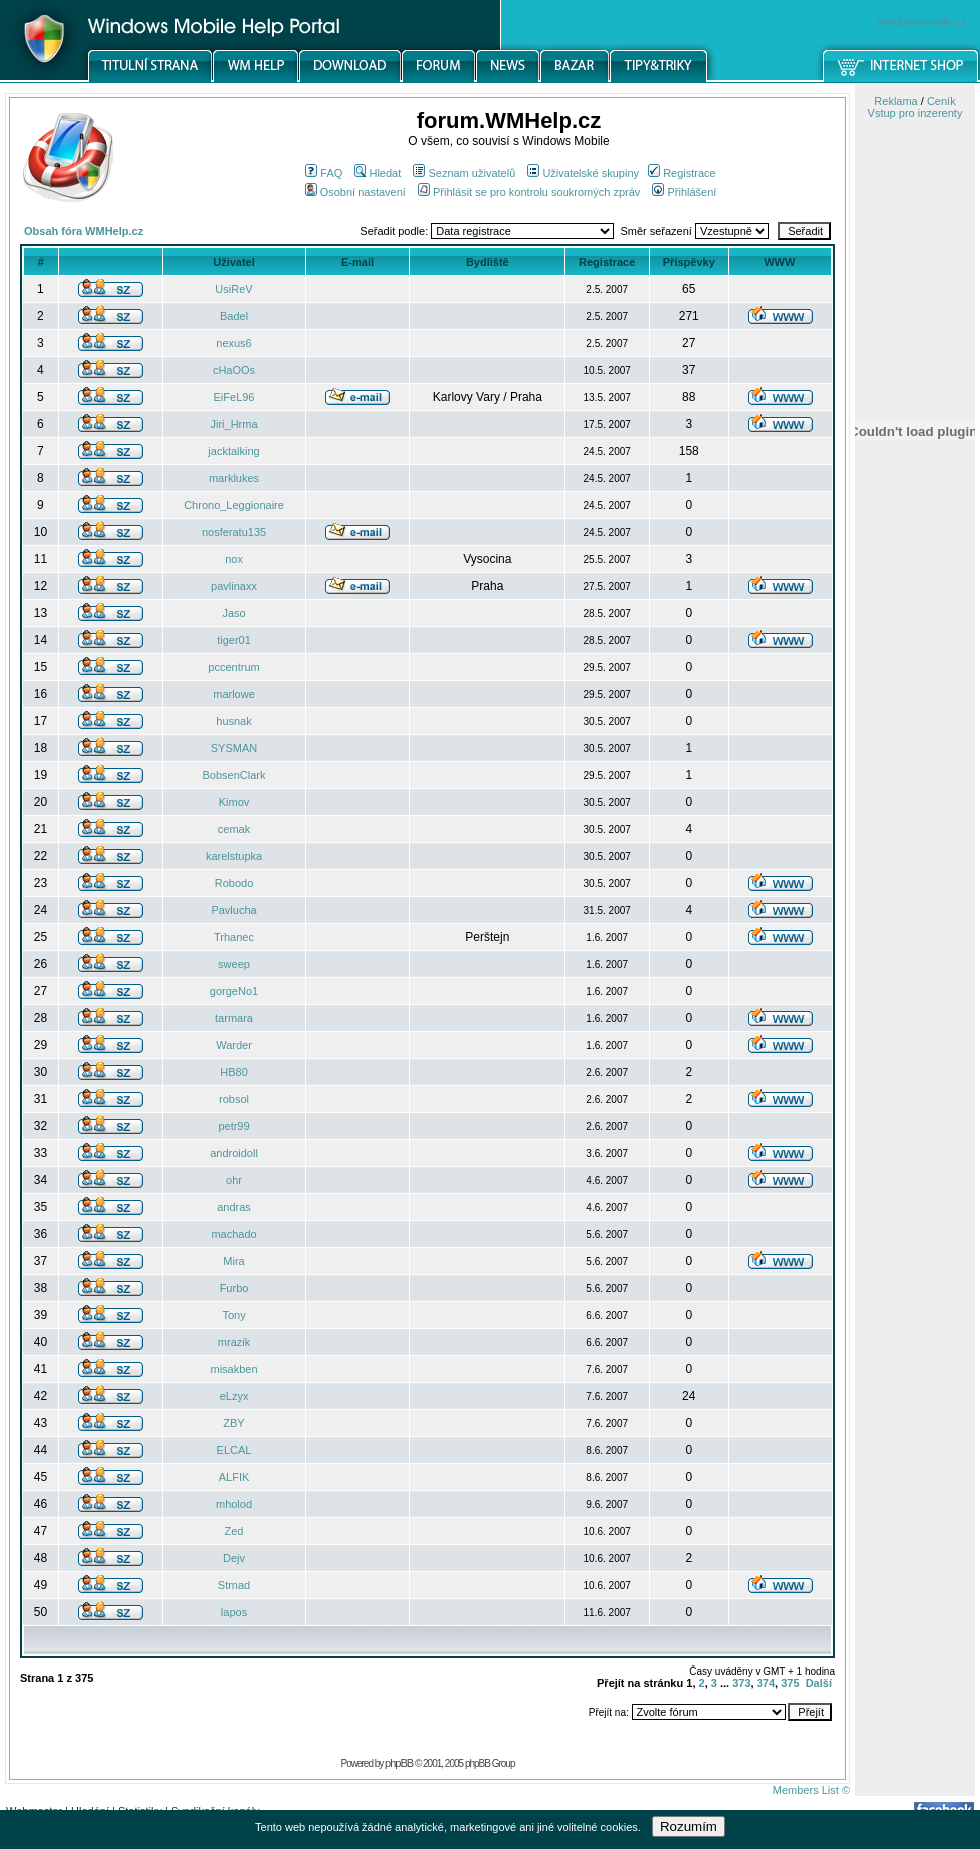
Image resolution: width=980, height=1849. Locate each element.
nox (234, 559)
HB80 (234, 1072)
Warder (234, 1045)
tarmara (234, 1018)
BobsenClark (234, 775)
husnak (233, 721)
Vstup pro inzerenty (915, 113)
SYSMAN (234, 748)
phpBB (399, 1763)
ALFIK (234, 1477)
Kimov (234, 802)
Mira (233, 1261)
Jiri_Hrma (233, 424)
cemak (234, 829)
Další (819, 1683)
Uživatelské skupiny (583, 173)
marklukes (234, 478)
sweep (234, 964)
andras (234, 1207)
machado (233, 1234)
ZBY (233, 1423)
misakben (233, 1369)
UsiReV (233, 289)
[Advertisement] (915, 1043)
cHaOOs (234, 370)
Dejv (234, 1558)
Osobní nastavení (355, 192)
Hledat (377, 173)
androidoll (234, 1153)
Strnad (234, 1585)
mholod (234, 1504)
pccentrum (233, 667)
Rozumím (688, 1826)
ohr (234, 1180)
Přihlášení (684, 192)
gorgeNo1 (234, 991)
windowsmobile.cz (921, 21)
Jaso (233, 613)
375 (790, 1683)
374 (766, 1683)
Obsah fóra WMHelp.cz (83, 231)
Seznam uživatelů (464, 173)
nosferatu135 (234, 532)
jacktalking (233, 451)
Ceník (941, 101)
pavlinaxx (234, 586)
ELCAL (234, 1450)
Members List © (811, 1790)
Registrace (682, 173)
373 (741, 1683)
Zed (234, 1531)
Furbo (234, 1288)
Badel (234, 316)
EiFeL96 (234, 397)
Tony (233, 1315)
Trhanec (234, 937)
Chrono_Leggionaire (234, 505)
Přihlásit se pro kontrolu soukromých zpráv (529, 192)
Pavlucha (233, 910)
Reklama (895, 101)
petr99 (233, 1126)
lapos (234, 1612)
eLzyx (234, 1396)
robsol (234, 1099)
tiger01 (234, 640)
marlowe (234, 694)
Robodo (234, 883)
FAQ (323, 173)
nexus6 (233, 343)
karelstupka (234, 856)
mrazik (234, 1342)
